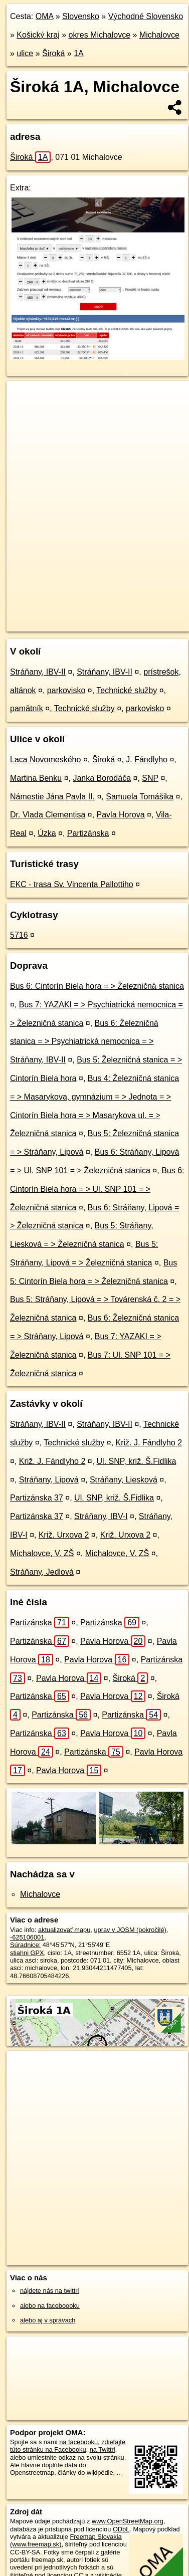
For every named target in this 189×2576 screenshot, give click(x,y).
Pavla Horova (121, 814)
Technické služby (126, 690)
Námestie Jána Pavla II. (52, 796)
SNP (150, 778)
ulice (25, 53)
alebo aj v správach (47, 2320)
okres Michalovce (100, 35)
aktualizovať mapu (64, 1930)
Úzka (47, 833)
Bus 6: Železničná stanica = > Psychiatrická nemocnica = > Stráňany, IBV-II (84, 1041)
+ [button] (24, 397)
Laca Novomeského (45, 759)
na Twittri (102, 2449)
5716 (19, 935)
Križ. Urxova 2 (64, 1535)
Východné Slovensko (145, 16)
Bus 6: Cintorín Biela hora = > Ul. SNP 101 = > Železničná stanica (97, 1189)
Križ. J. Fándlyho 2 (149, 1442)
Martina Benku (36, 778)
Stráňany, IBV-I (100, 1516)
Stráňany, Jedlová (42, 1572)
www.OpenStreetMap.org (127, 2521)
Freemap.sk (131, 615)
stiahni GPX (27, 1953)
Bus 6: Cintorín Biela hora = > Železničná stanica (97, 986)
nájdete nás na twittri (49, 2290)
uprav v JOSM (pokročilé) (130, 1930)
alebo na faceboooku (50, 2305)
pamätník (26, 708)
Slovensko (80, 16)
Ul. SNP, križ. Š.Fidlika (136, 1461)
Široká (53, 53)
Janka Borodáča (102, 778)
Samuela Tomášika (139, 796)
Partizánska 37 (36, 1497)
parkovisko (66, 690)
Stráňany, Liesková (123, 1479)
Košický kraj (38, 35)
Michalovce (159, 35)
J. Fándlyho (146, 759)
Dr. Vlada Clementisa (47, 814)
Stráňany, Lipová (49, 1479)
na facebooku (78, 2442)
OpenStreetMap (80, 615)
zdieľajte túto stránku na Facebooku (67, 2445)
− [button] (24, 413)
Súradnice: (25, 1945)
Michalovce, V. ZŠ (42, 1553)
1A (79, 53)
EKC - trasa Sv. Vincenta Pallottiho (71, 884)
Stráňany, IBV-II (38, 672)
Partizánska (88, 833)
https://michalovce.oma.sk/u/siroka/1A (59, 623)
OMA (45, 16)
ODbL (121, 2529)
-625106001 (27, 1937)
